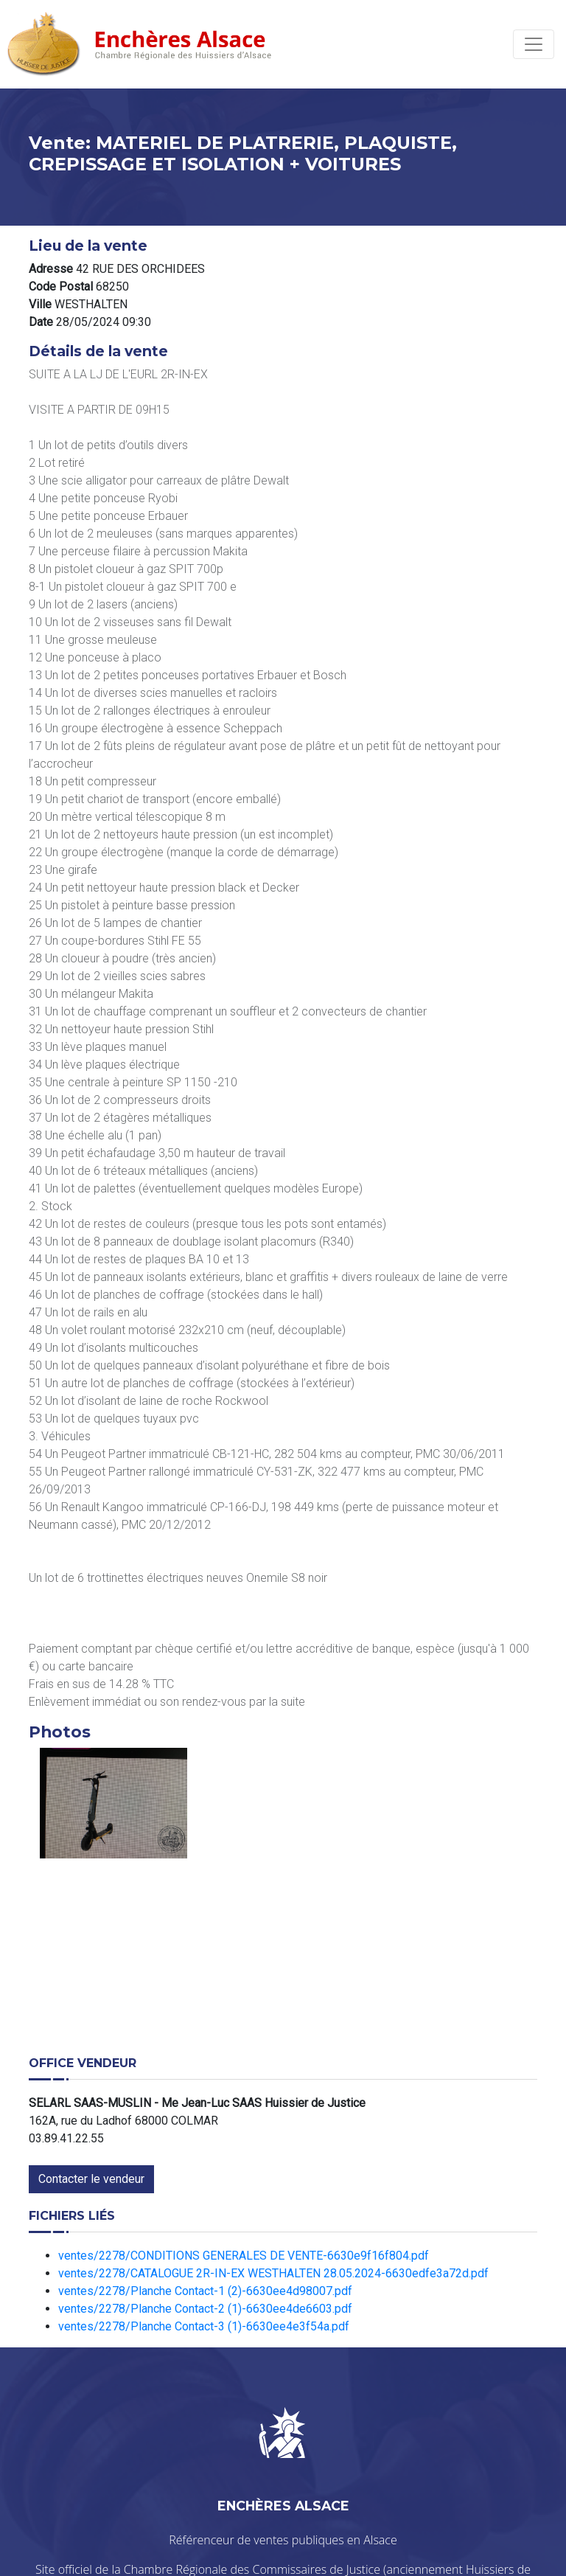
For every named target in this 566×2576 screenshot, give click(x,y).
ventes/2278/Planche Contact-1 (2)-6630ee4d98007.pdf (205, 2291)
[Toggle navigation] (533, 44)
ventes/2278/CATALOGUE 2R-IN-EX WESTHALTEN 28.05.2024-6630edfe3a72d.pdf (273, 2273)
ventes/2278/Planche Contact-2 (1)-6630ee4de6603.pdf (205, 2309)
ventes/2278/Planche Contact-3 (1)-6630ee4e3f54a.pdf (203, 2326)
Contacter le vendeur (91, 2179)
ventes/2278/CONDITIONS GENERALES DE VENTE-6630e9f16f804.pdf (243, 2256)
